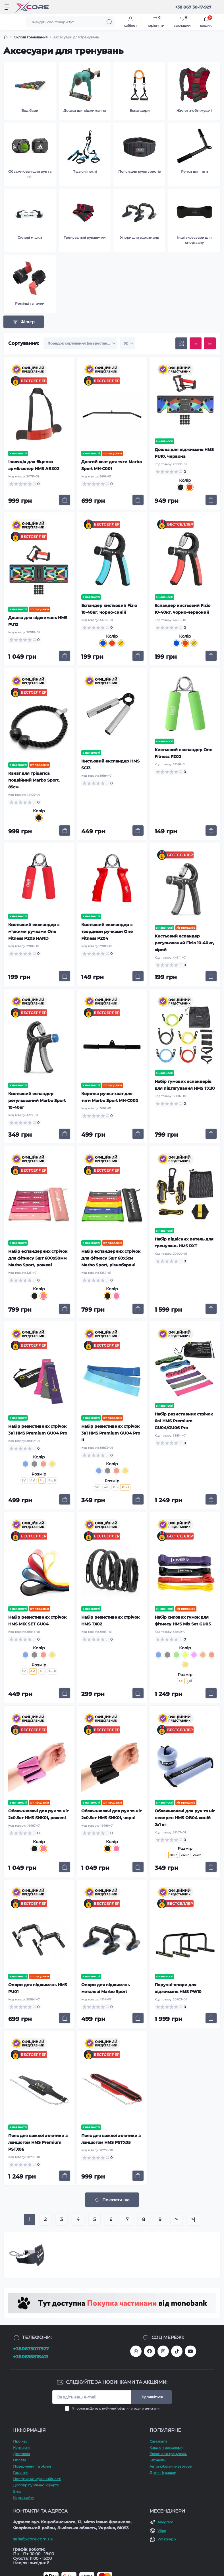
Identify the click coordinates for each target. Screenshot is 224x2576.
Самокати (158, 2441)
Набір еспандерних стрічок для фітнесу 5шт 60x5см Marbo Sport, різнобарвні (110, 1258)
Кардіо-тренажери (166, 2447)
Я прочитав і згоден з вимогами (115, 2408)
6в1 (189, 1681)
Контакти (21, 2447)
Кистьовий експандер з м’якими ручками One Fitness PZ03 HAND (33, 931)
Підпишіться (151, 2397)
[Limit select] (127, 343)
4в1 (32, 1480)
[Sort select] (80, 343)
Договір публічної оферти (109, 2408)
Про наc (20, 2441)
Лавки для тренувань (168, 2454)
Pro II (52, 1480)
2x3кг (197, 1855)
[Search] (109, 22)
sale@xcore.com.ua (33, 2539)
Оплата (19, 2460)
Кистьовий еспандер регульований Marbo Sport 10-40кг (37, 1100)
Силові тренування (30, 37)
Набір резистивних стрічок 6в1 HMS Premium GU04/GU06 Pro (184, 1420)
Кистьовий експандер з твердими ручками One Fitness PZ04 (107, 931)
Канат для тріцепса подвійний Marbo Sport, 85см (34, 780)
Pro (115, 1487)
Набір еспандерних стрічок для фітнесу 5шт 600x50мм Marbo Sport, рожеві (37, 1258)
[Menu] (7, 7)
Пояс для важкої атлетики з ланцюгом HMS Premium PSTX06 (38, 2142)
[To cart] (64, 500)
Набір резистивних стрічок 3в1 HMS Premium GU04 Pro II (110, 1433)
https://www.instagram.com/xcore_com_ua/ (163, 2351)
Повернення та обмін (32, 2466)
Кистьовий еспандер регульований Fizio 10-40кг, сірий (184, 942)
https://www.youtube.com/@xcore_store (190, 2351)
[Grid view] (181, 343)
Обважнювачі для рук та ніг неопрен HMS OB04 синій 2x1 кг (185, 1817)
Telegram (165, 2522)
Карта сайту (23, 2497)
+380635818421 (30, 2356)
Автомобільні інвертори (171, 2466)
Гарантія (20, 2472)
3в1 (24, 1480)
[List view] (196, 343)
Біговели (157, 2460)
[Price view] (210, 343)
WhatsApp (166, 2539)
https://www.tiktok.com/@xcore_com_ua (177, 2351)
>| (193, 2219)
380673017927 (136, 2351)
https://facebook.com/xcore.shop (149, 2351)
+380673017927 (31, 2349)
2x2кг (185, 1855)
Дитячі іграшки (163, 2472)
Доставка (21, 2454)
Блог (17, 2491)
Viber (161, 2530)
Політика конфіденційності (37, 2479)
